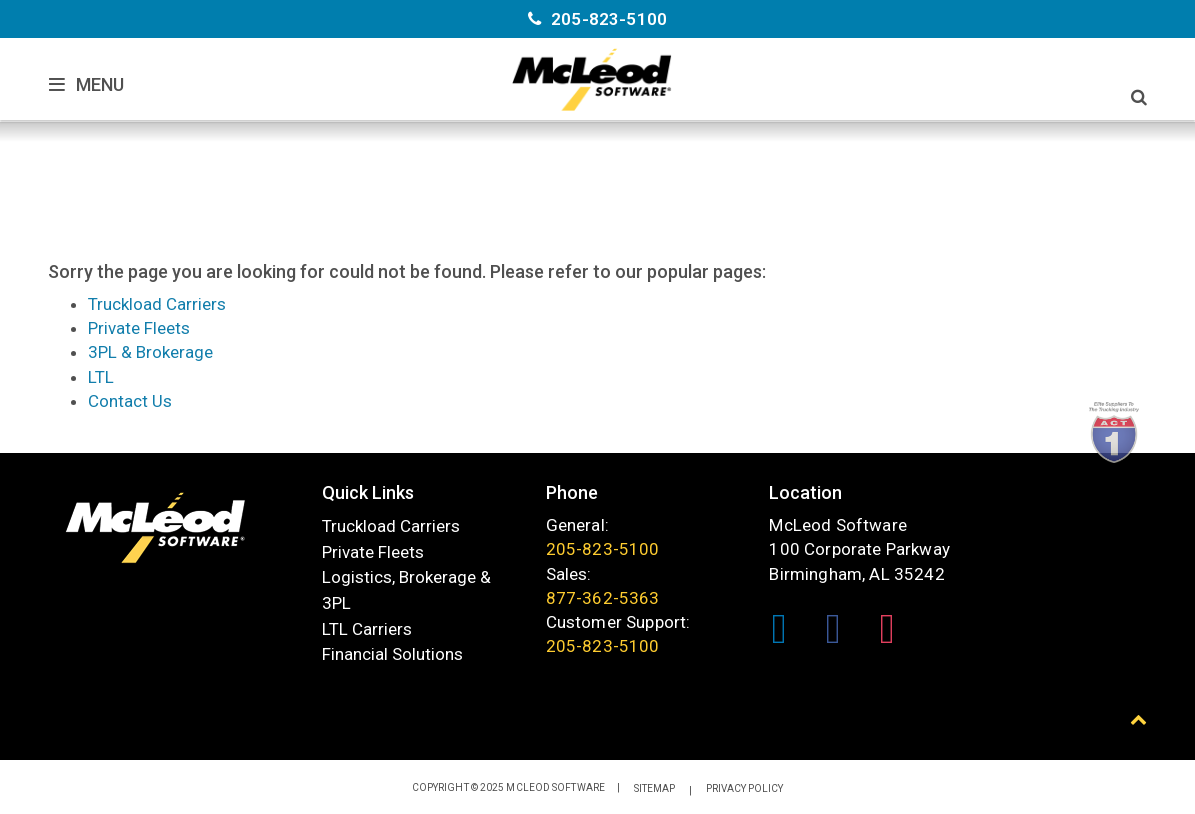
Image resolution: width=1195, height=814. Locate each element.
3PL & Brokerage (150, 352)
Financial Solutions (392, 655)
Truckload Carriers (157, 304)
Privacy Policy (744, 789)
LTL (101, 377)
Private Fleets (139, 328)
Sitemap (654, 789)
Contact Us (130, 401)
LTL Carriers (367, 629)
